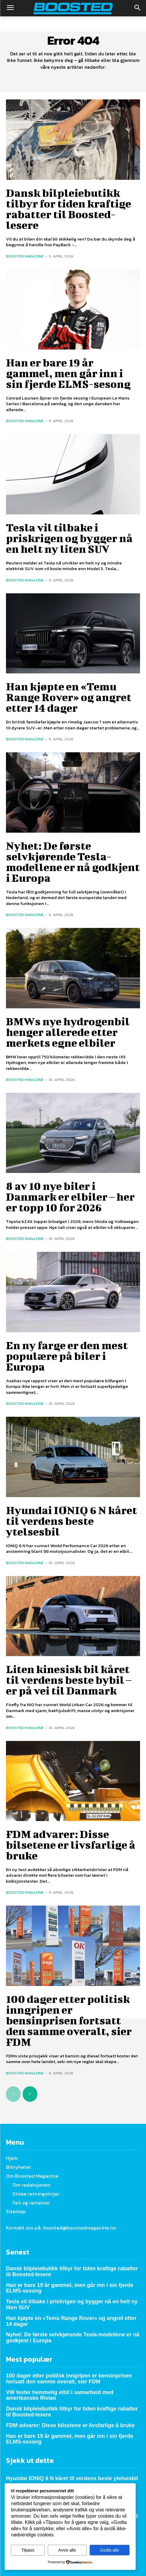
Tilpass (27, 2550)
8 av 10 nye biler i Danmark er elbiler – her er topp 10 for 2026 (70, 1196)
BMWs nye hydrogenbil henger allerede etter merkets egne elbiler (68, 1032)
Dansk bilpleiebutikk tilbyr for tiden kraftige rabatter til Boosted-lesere (68, 208)
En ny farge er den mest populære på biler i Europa (67, 1356)
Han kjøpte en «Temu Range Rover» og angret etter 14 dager (68, 697)
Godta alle (109, 2550)
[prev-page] (13, 2094)
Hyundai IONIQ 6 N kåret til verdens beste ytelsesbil (71, 1521)
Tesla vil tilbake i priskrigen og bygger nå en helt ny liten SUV (69, 538)
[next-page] (30, 2094)
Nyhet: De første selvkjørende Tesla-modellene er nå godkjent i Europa (73, 861)
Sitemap (16, 2211)
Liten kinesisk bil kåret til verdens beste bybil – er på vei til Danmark (68, 1680)
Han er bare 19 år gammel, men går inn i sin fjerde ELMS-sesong (68, 373)
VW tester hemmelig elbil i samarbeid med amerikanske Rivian (59, 2395)
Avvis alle (67, 2550)
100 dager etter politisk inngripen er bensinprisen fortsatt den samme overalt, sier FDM (69, 2020)
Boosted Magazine (25, 256)
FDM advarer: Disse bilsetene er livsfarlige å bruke (70, 1845)
